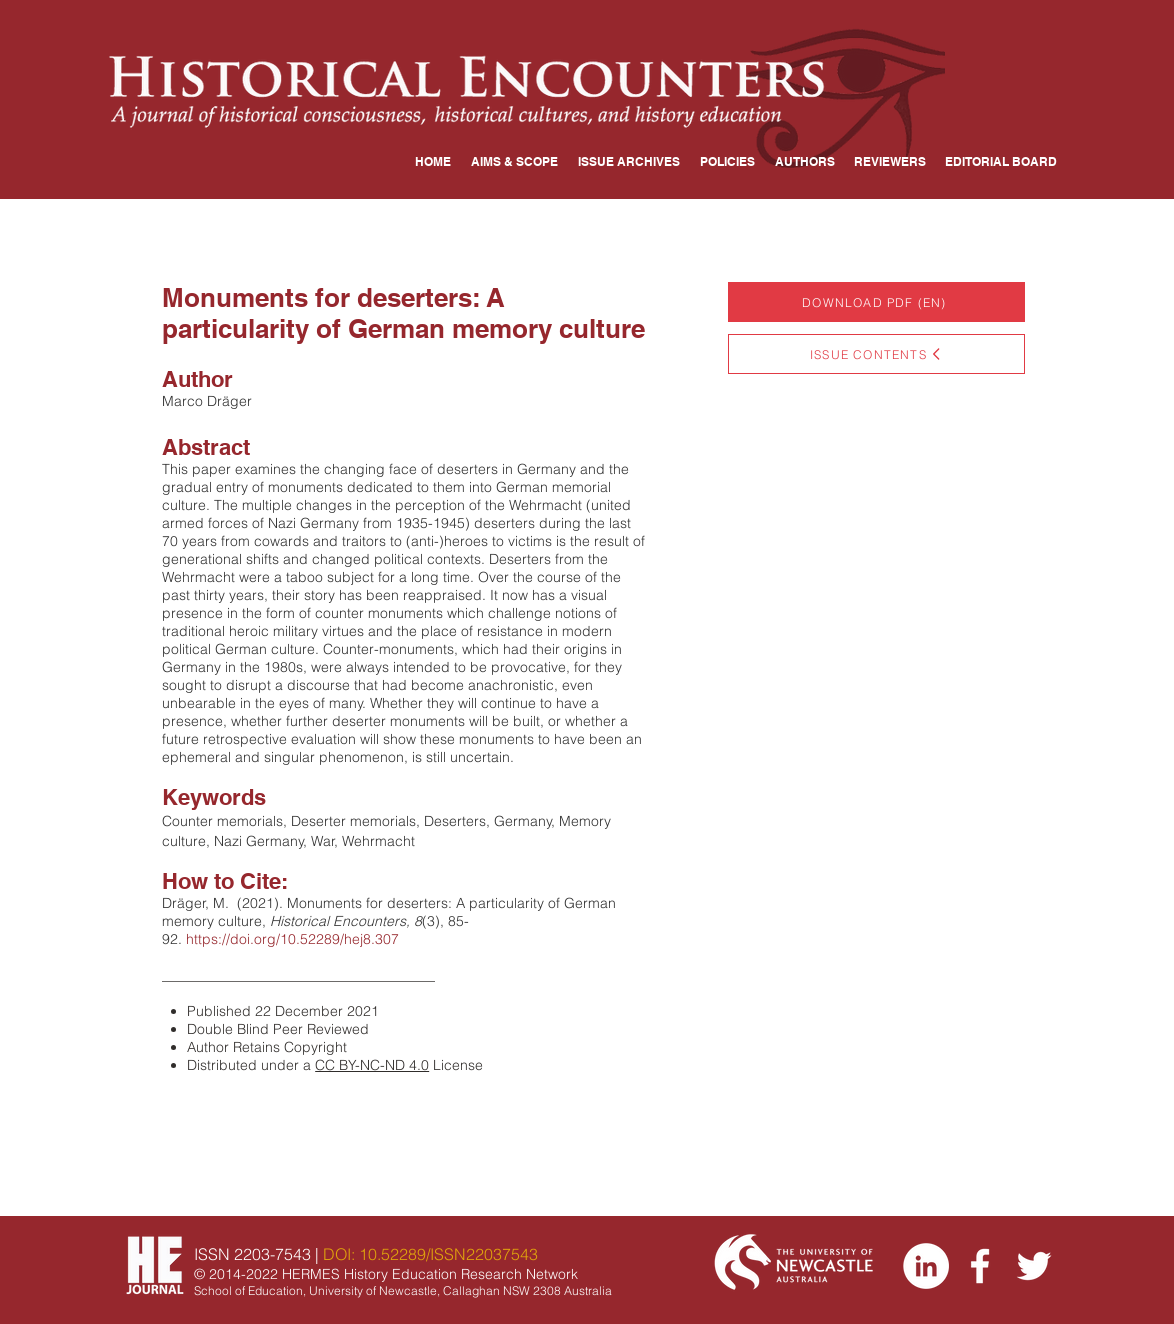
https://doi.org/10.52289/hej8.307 (292, 939)
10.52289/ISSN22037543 (448, 1254)
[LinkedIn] (926, 1266)
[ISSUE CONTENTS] (876, 354)
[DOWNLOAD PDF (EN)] (876, 302)
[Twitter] (1034, 1266)
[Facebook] (980, 1266)
